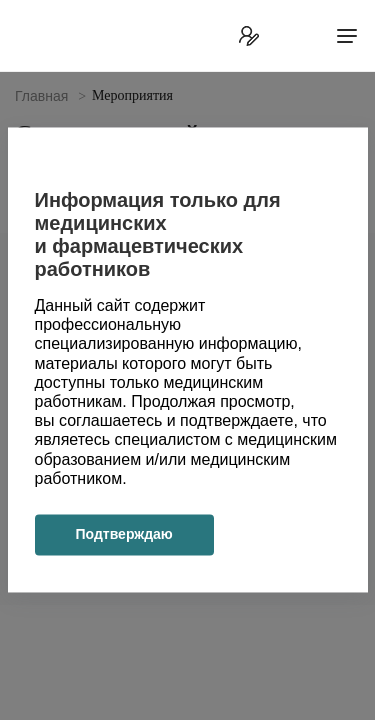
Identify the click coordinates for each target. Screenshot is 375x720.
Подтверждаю (124, 534)
